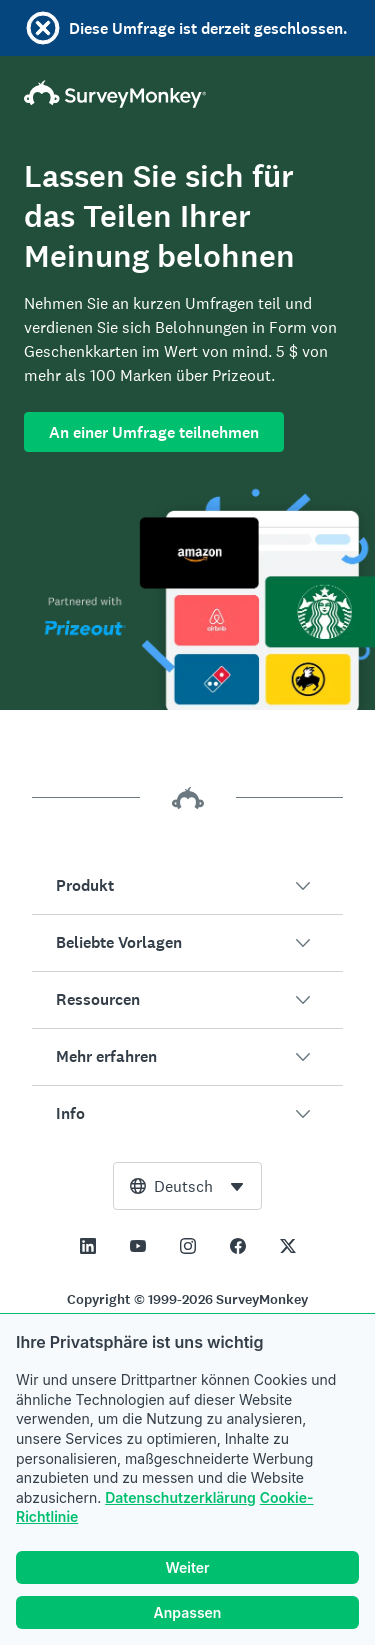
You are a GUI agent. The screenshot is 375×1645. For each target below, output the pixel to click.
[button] (187, 886)
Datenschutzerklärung (180, 1497)
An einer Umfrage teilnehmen (154, 432)
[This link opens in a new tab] (88, 1246)
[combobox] (187, 1186)
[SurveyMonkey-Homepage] (187, 94)
